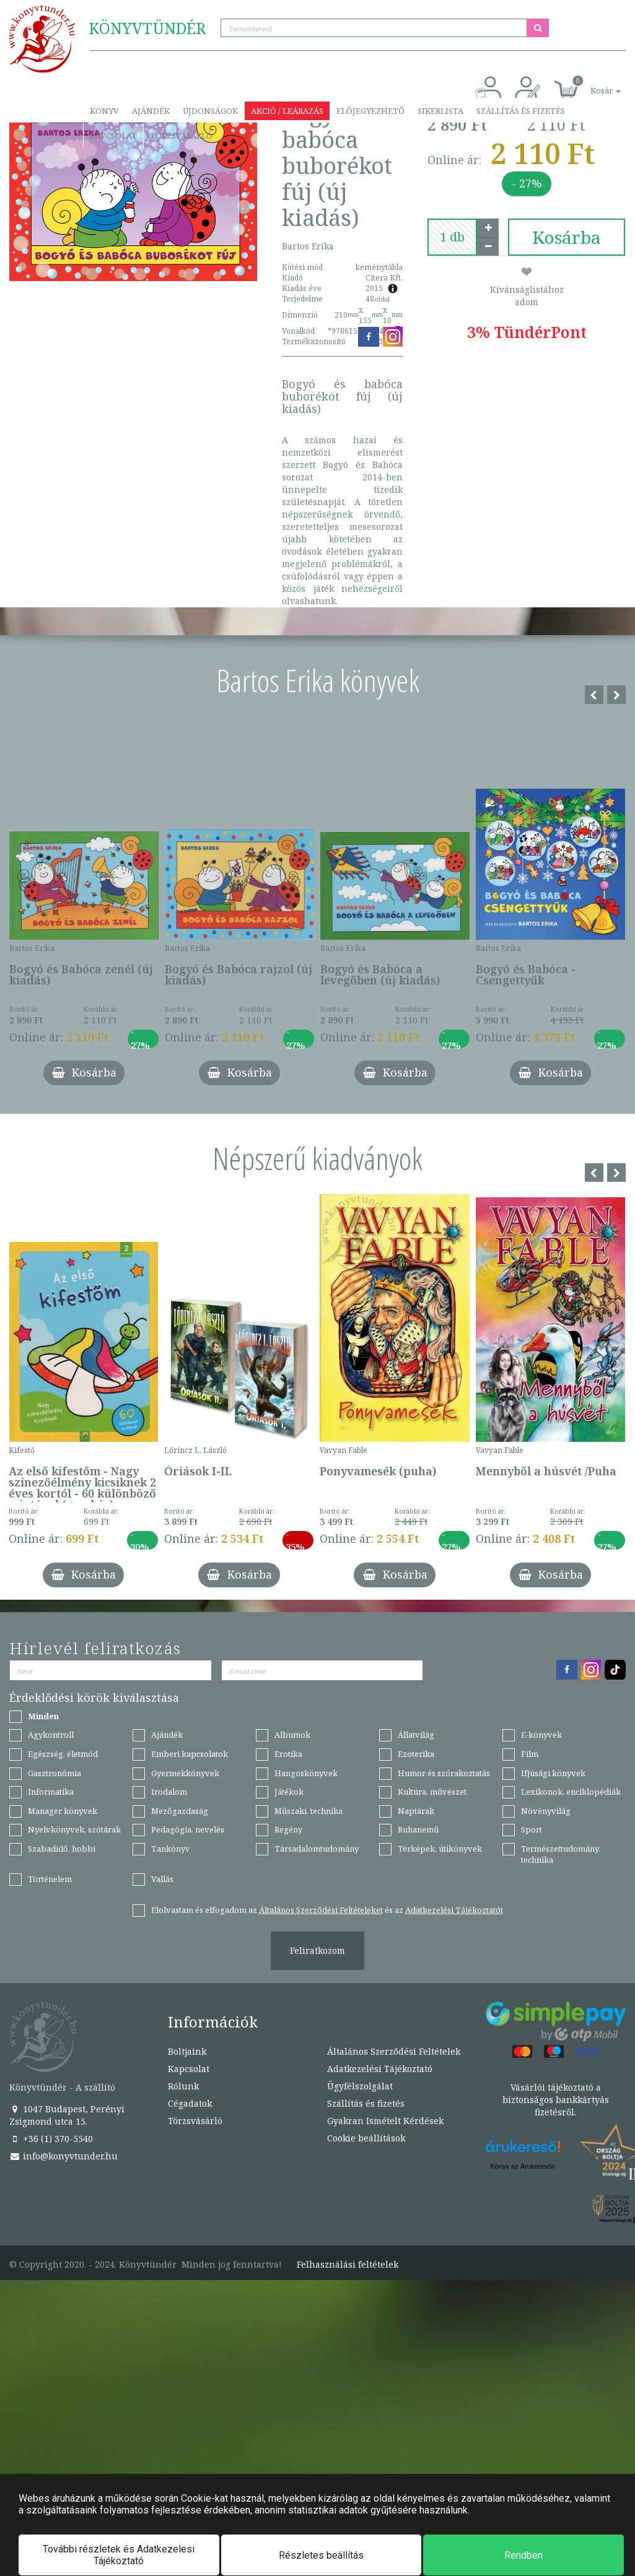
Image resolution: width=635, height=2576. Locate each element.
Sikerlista (440, 110)
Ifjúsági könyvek (553, 1773)
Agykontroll (51, 1734)
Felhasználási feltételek (347, 2264)
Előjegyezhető (370, 110)
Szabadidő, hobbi (61, 1848)
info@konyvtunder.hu (63, 2156)
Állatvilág (416, 1734)
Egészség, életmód (63, 1753)
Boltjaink (187, 2051)
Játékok (289, 1791)
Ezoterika (416, 1753)
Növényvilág (546, 1810)
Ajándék (151, 110)
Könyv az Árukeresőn (522, 2166)
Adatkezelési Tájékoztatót (454, 1909)
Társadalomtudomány (316, 1848)
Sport (531, 1829)
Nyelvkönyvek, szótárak (74, 1829)
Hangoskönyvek (306, 1773)
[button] (591, 84)
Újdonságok (210, 110)
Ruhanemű (418, 1829)
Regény (288, 1829)
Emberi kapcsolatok (189, 1753)
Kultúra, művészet (432, 1791)
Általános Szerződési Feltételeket (321, 1909)
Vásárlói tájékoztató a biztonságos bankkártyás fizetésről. (555, 2099)
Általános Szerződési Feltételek (393, 2051)
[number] (452, 237)
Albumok (292, 1734)
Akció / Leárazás (287, 110)
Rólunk (183, 2086)
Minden (43, 1716)
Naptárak (416, 1810)
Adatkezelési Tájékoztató (379, 2069)
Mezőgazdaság (179, 1810)
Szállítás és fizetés (520, 110)
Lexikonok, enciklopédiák (571, 1791)
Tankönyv (170, 1848)
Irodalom (169, 1791)
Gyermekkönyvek (185, 1773)
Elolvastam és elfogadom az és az (327, 1909)
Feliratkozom (317, 1950)
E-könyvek (541, 1734)
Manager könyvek (62, 1810)
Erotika (288, 1753)
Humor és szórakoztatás (444, 1773)
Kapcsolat (113, 135)
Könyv (104, 110)
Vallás (162, 1878)
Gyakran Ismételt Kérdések (385, 2121)
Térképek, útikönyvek (440, 1848)
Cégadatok (190, 2103)
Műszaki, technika (308, 1810)
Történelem (50, 1878)
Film (529, 1753)
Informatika (51, 1791)
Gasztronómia (54, 1773)
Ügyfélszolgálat (360, 2086)
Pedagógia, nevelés (187, 1829)
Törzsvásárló (181, 135)
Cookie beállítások (366, 2138)
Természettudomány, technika (560, 1854)
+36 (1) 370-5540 (51, 2138)
